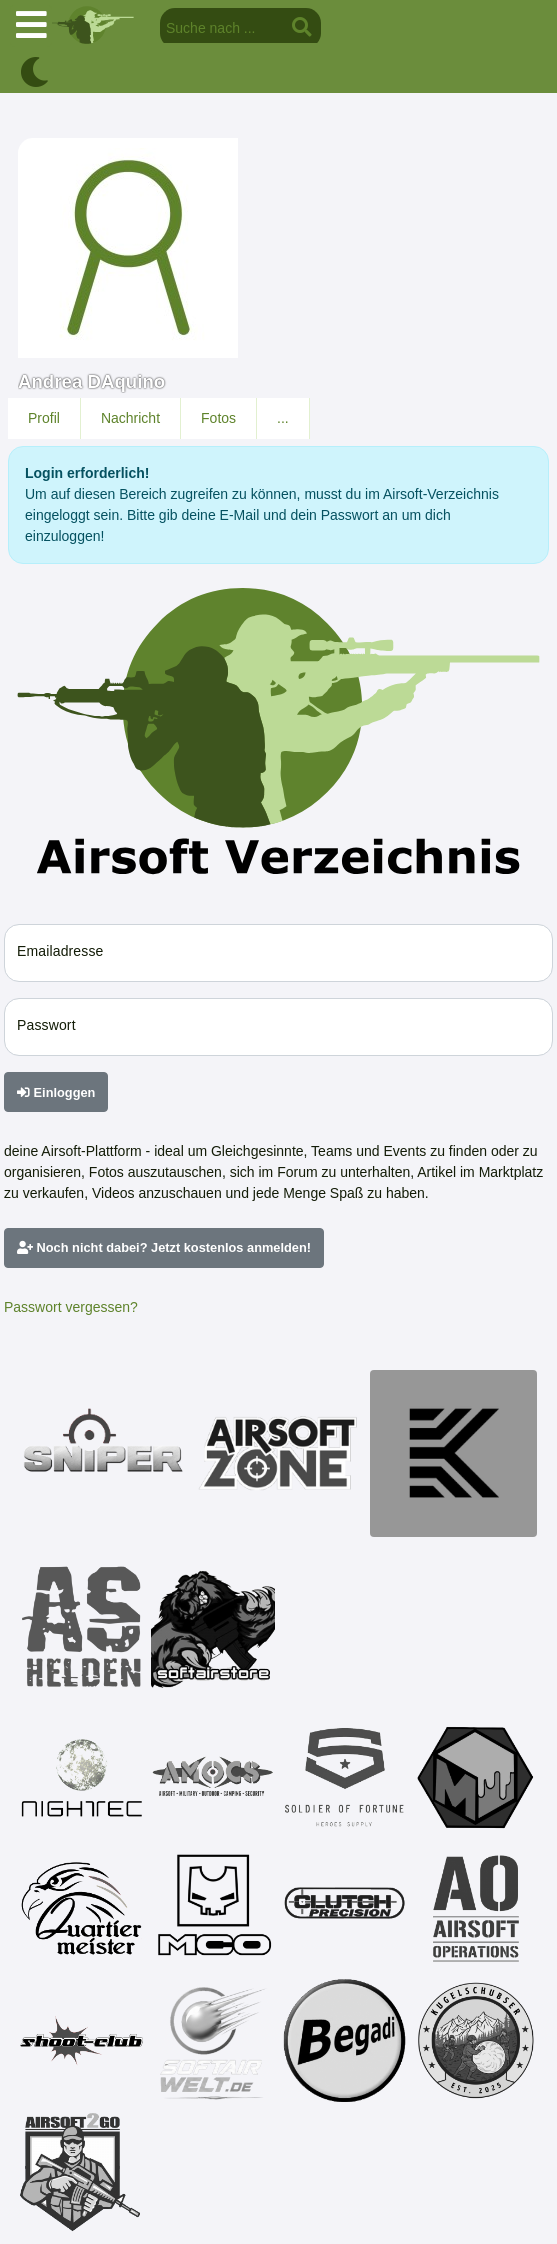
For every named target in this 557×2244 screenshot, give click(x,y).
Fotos (218, 418)
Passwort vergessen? (71, 1307)
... (283, 418)
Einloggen (56, 1092)
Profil (44, 418)
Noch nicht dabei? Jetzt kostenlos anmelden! (164, 1247)
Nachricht (130, 418)
